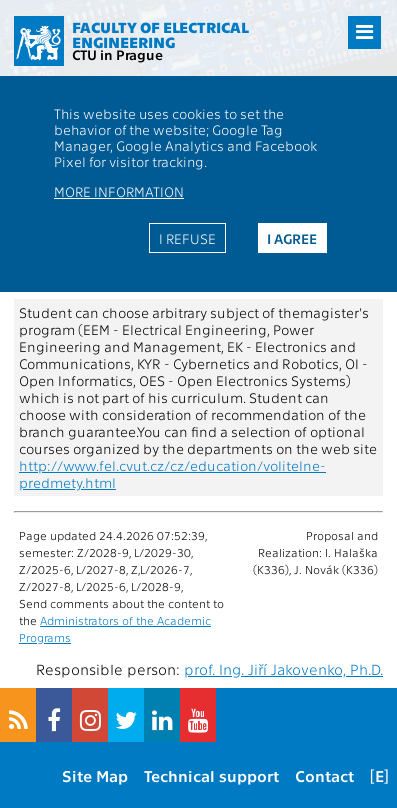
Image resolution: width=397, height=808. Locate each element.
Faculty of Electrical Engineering (160, 34)
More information (119, 191)
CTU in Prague (117, 54)
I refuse (187, 238)
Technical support (211, 775)
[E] (379, 775)
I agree (292, 238)
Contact (324, 775)
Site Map (95, 775)
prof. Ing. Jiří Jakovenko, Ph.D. (283, 669)
